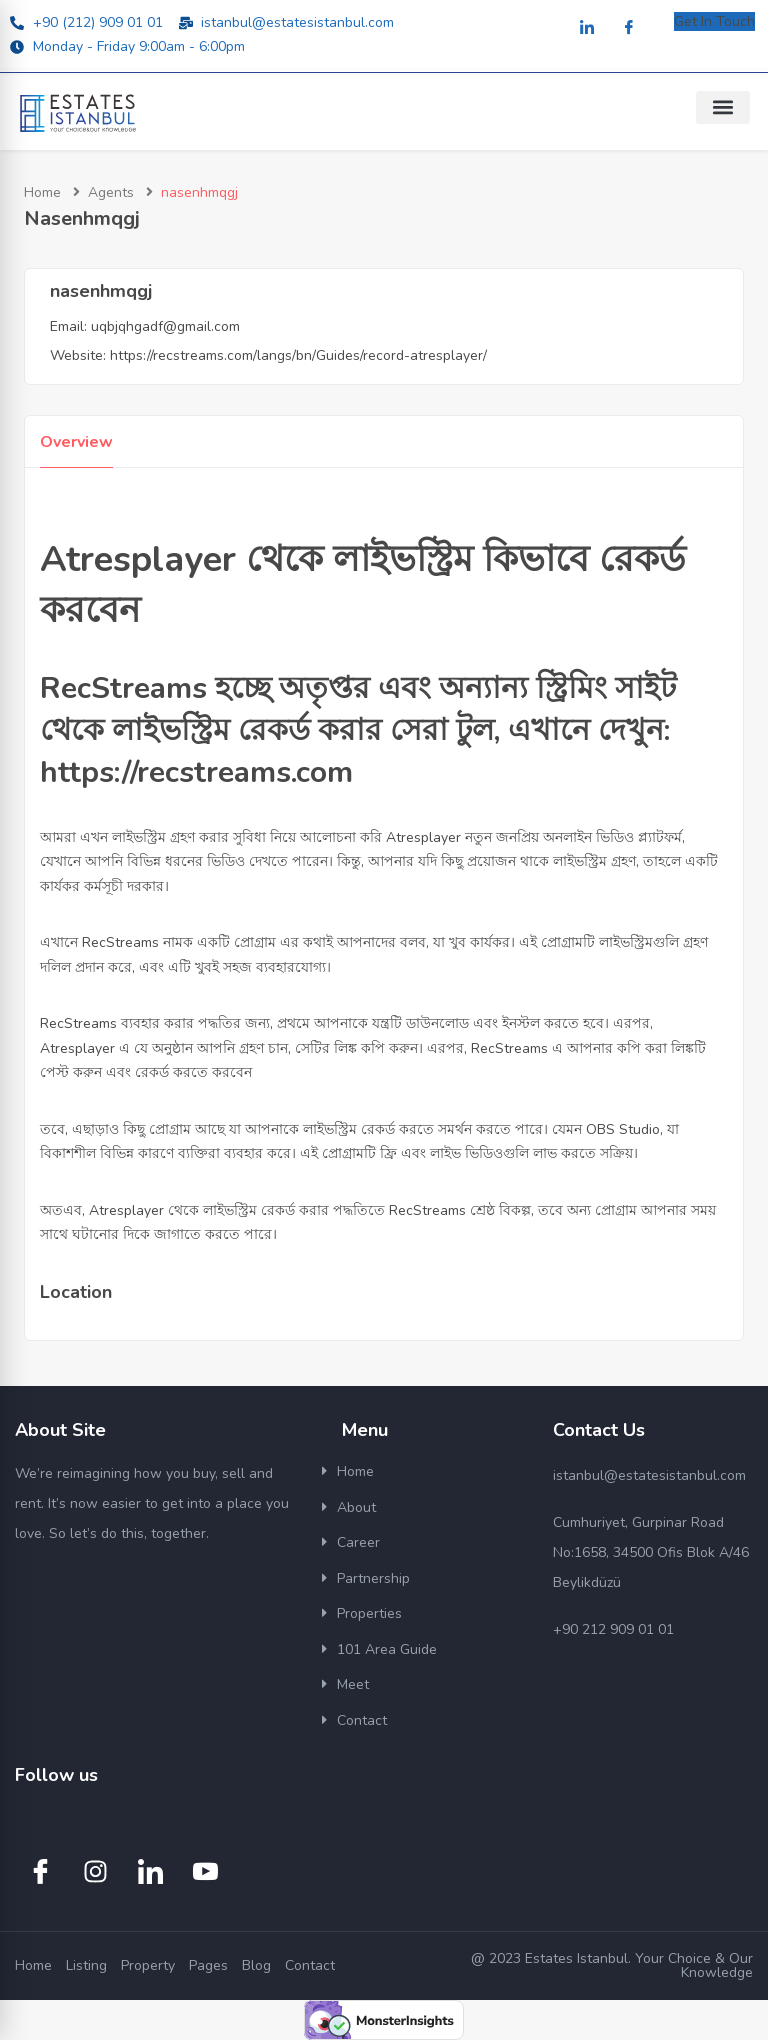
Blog (256, 1965)
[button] (723, 107)
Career (358, 1542)
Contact (362, 1720)
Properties (369, 1613)
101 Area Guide (387, 1649)
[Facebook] (629, 28)
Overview (76, 442)
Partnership (373, 1578)
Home (42, 192)
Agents (111, 192)
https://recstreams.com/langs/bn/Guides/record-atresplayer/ (298, 355)
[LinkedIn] (587, 28)
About (356, 1507)
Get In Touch (714, 21)
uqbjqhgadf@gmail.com (165, 326)
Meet (353, 1684)
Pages (208, 1965)
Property (148, 1965)
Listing (86, 1965)
